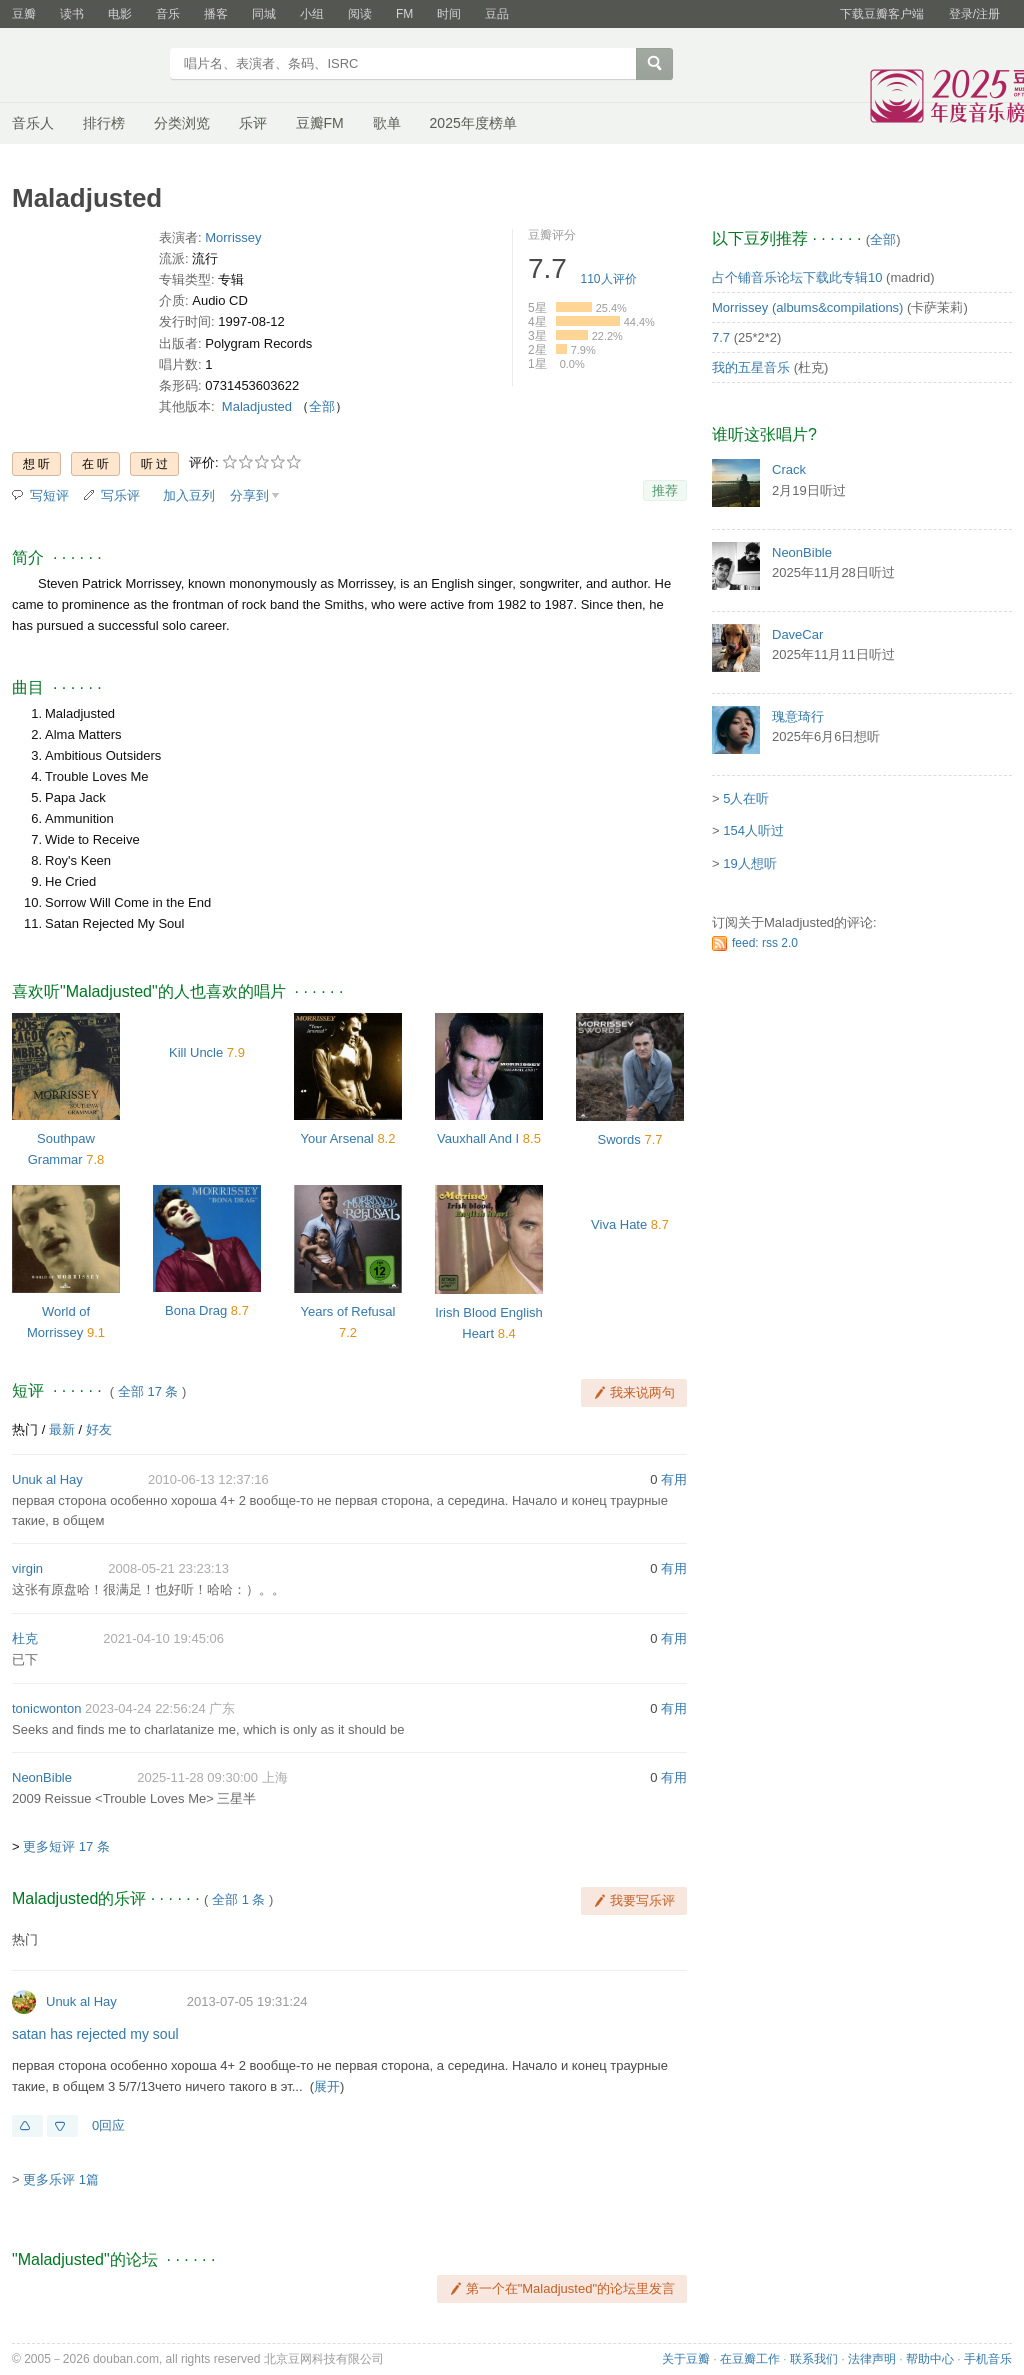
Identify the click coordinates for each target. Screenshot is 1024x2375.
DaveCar (797, 634)
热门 (25, 1429)
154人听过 (753, 830)
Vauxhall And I (478, 1138)
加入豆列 (189, 495)
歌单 (387, 123)
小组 (312, 14)
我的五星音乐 (751, 367)
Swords (618, 1139)
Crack (789, 469)
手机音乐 (988, 2359)
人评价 (609, 279)
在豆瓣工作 (750, 2359)
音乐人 (33, 123)
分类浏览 (182, 123)
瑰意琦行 (798, 716)
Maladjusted (257, 406)
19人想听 (749, 863)
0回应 (108, 2125)
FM (404, 14)
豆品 (497, 14)
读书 (72, 14)
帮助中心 (930, 2359)
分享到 (249, 495)
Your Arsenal (337, 1138)
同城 (264, 14)
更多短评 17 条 (66, 1846)
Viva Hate (619, 1224)
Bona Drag (196, 1310)
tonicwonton (46, 1708)
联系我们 (814, 2359)
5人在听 (746, 798)
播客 (216, 14)
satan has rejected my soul (95, 2034)
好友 (99, 1429)
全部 (322, 406)
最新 (62, 1429)
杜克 (25, 1638)
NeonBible (42, 1777)
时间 (449, 14)
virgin (27, 1568)
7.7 (721, 337)
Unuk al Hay (47, 1479)
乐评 (253, 123)
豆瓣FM (320, 123)
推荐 (665, 490)
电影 (120, 14)
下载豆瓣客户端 (882, 14)
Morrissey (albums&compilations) (807, 307)
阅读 (360, 14)
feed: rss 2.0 (765, 943)
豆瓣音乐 (84, 66)
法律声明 (872, 2359)
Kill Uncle (196, 1052)
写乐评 (120, 495)
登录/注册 (974, 14)
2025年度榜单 (473, 123)
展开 (327, 2086)
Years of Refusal (348, 1311)
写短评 (49, 495)
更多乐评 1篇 (61, 2179)
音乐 (168, 14)
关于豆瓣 (686, 2359)
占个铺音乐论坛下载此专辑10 (797, 277)
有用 (674, 1479)
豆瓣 (24, 14)
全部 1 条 (238, 1899)
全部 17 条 (148, 1391)
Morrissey (233, 237)
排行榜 (104, 123)
